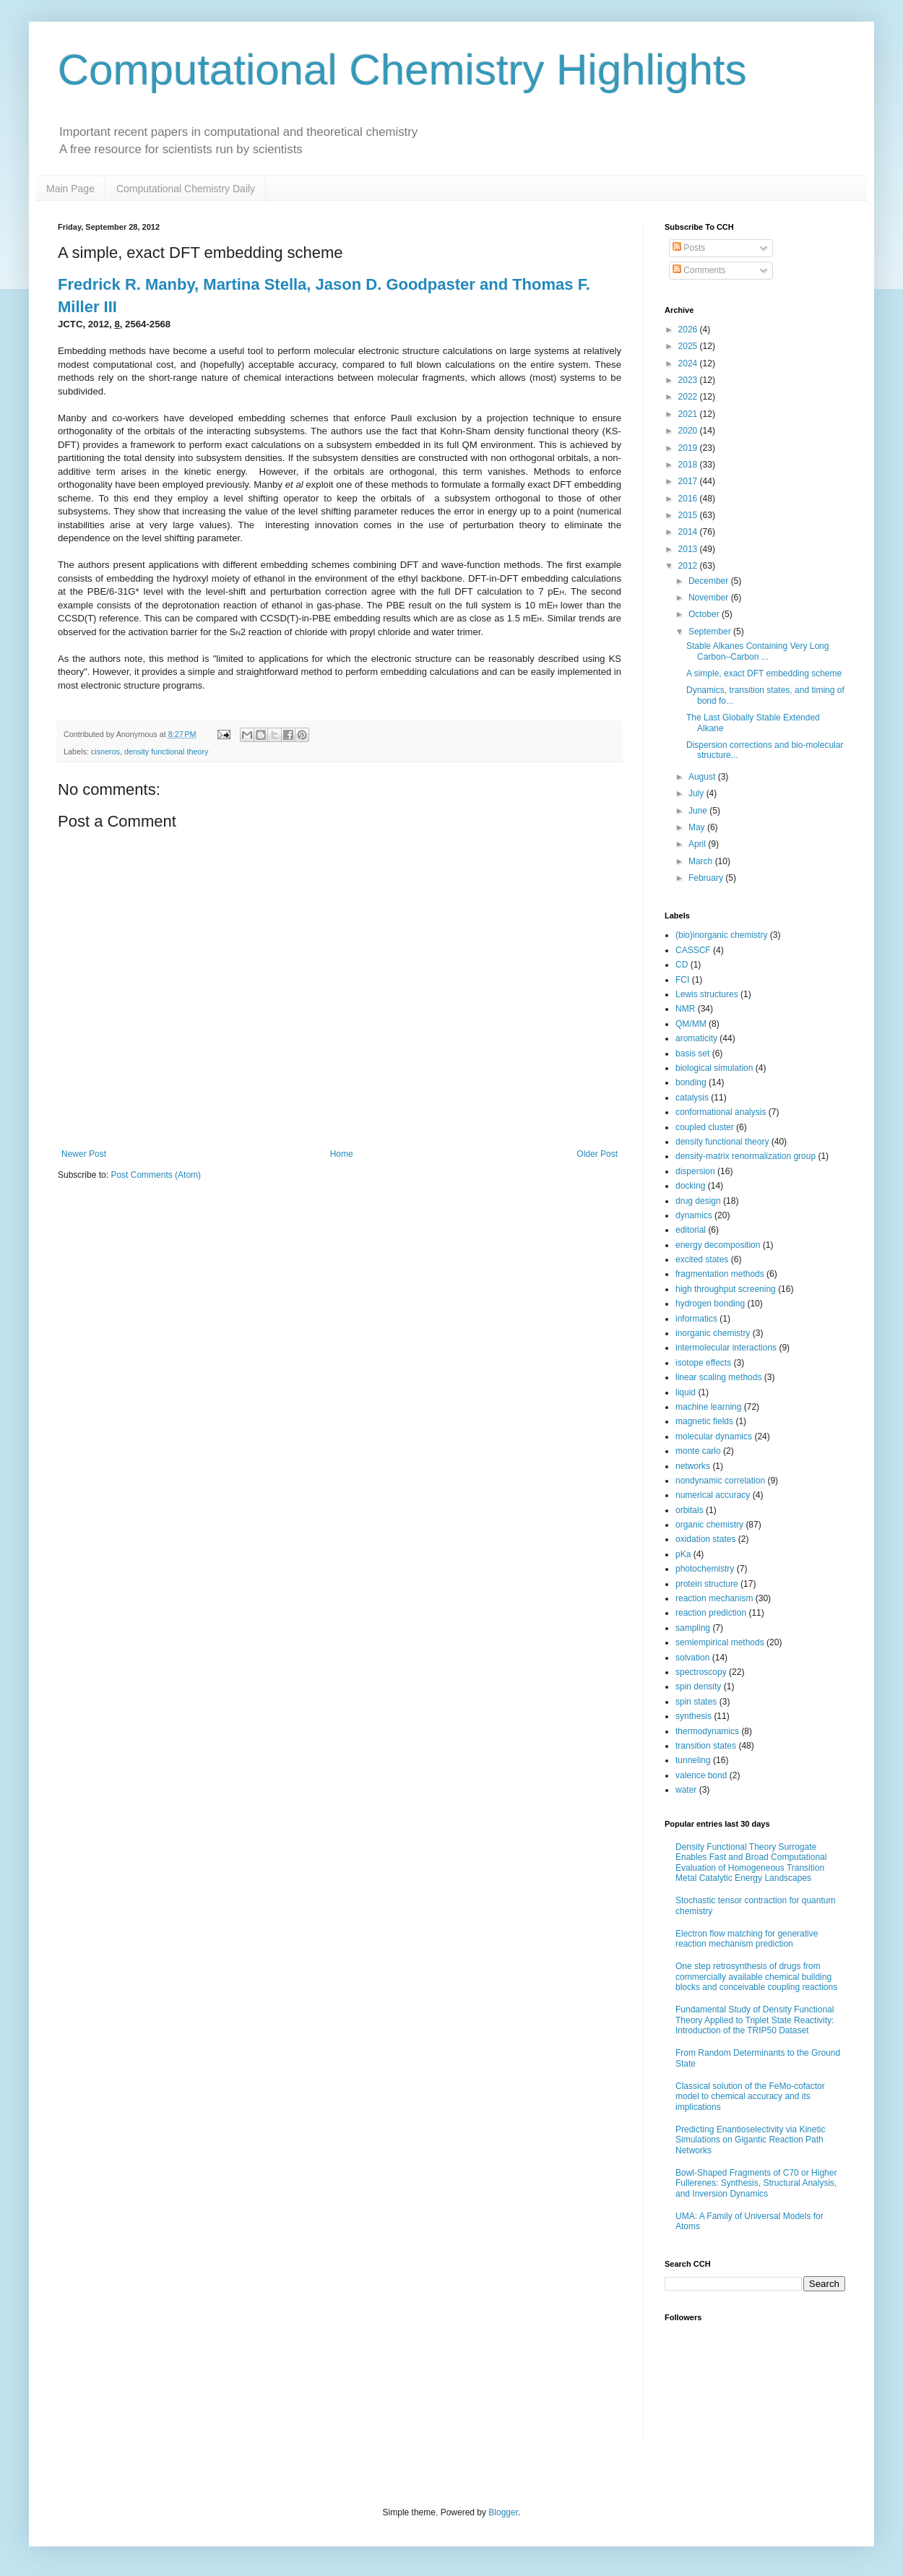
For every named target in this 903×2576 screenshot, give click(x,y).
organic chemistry (709, 1525)
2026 (689, 329)
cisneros (105, 751)
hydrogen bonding (710, 1303)
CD (681, 965)
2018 (689, 465)
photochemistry (704, 1569)
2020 (689, 431)
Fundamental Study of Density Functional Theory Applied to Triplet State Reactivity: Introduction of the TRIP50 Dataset (754, 2020)
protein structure (706, 1584)
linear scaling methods (718, 1377)
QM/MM (691, 1024)
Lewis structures (706, 994)
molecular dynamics (713, 1436)
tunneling (693, 1760)
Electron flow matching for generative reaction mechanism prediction (746, 1939)
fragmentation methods (719, 1274)
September (710, 631)
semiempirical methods (719, 1642)
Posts (689, 248)
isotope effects (703, 1363)
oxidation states (705, 1539)
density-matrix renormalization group (745, 1156)
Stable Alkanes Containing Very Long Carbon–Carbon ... (757, 651)
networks (692, 1466)
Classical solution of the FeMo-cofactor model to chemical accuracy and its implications (750, 2096)
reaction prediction (710, 1613)
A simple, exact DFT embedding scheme (764, 673)
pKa (683, 1554)
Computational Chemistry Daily (185, 188)
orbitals (689, 1510)
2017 (689, 481)
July (697, 793)
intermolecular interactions (726, 1348)
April (698, 844)
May (697, 827)
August (703, 777)
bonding (691, 1082)
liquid (685, 1392)
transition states (705, 1746)
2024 (689, 363)
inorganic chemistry (712, 1333)
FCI (682, 980)
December (709, 581)
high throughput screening (725, 1289)
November (709, 598)
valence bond (701, 1775)
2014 (689, 532)
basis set (692, 1053)
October (705, 614)
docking (690, 1186)
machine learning (708, 1407)
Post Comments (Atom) (156, 1175)
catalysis (692, 1098)
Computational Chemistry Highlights (402, 70)
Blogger (503, 2512)
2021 (689, 414)
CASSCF (693, 950)
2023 (689, 380)
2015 (689, 515)
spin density (698, 1686)
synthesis (693, 1716)
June (698, 811)
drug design (698, 1201)
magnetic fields (704, 1421)
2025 (689, 346)
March (701, 861)
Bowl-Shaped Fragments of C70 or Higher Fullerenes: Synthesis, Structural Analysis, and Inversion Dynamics (756, 2183)
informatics (696, 1319)
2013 (689, 549)
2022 (689, 397)
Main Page (70, 188)
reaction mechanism (714, 1598)
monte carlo (698, 1451)
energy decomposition (717, 1245)
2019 (689, 448)
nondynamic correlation (720, 1481)
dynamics (693, 1215)
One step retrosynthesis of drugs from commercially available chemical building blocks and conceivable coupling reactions (756, 1976)
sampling (692, 1628)
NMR (685, 1009)
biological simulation (714, 1068)
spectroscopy (701, 1672)
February (706, 878)
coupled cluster (704, 1127)
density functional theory (166, 751)
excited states (701, 1259)
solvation (692, 1658)
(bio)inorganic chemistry (721, 935)
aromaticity (696, 1038)
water (685, 1790)
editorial (690, 1230)
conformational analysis (720, 1112)
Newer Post (83, 1154)
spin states (696, 1702)
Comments (699, 270)
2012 (689, 566)
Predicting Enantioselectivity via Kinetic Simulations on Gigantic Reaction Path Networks (750, 2139)
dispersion (695, 1171)
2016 (689, 499)
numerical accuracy (712, 1495)
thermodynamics (707, 1731)
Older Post (597, 1154)
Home (341, 1154)
